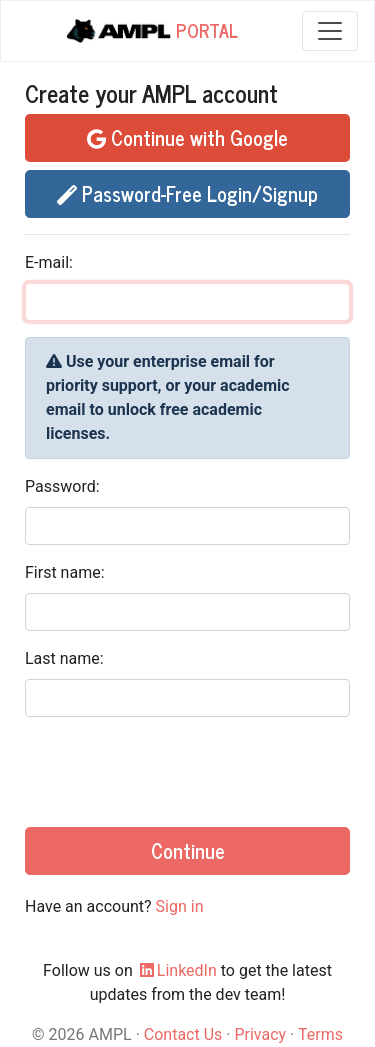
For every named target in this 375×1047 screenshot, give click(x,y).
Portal (151, 31)
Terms (320, 1034)
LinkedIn (177, 970)
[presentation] (177, 772)
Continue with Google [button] (187, 137)
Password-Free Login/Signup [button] (187, 193)
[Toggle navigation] (330, 31)
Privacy (260, 1034)
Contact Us (183, 1034)
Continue (188, 850)
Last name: (64, 658)
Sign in (180, 906)
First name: (65, 572)
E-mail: (49, 262)
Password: (62, 486)
